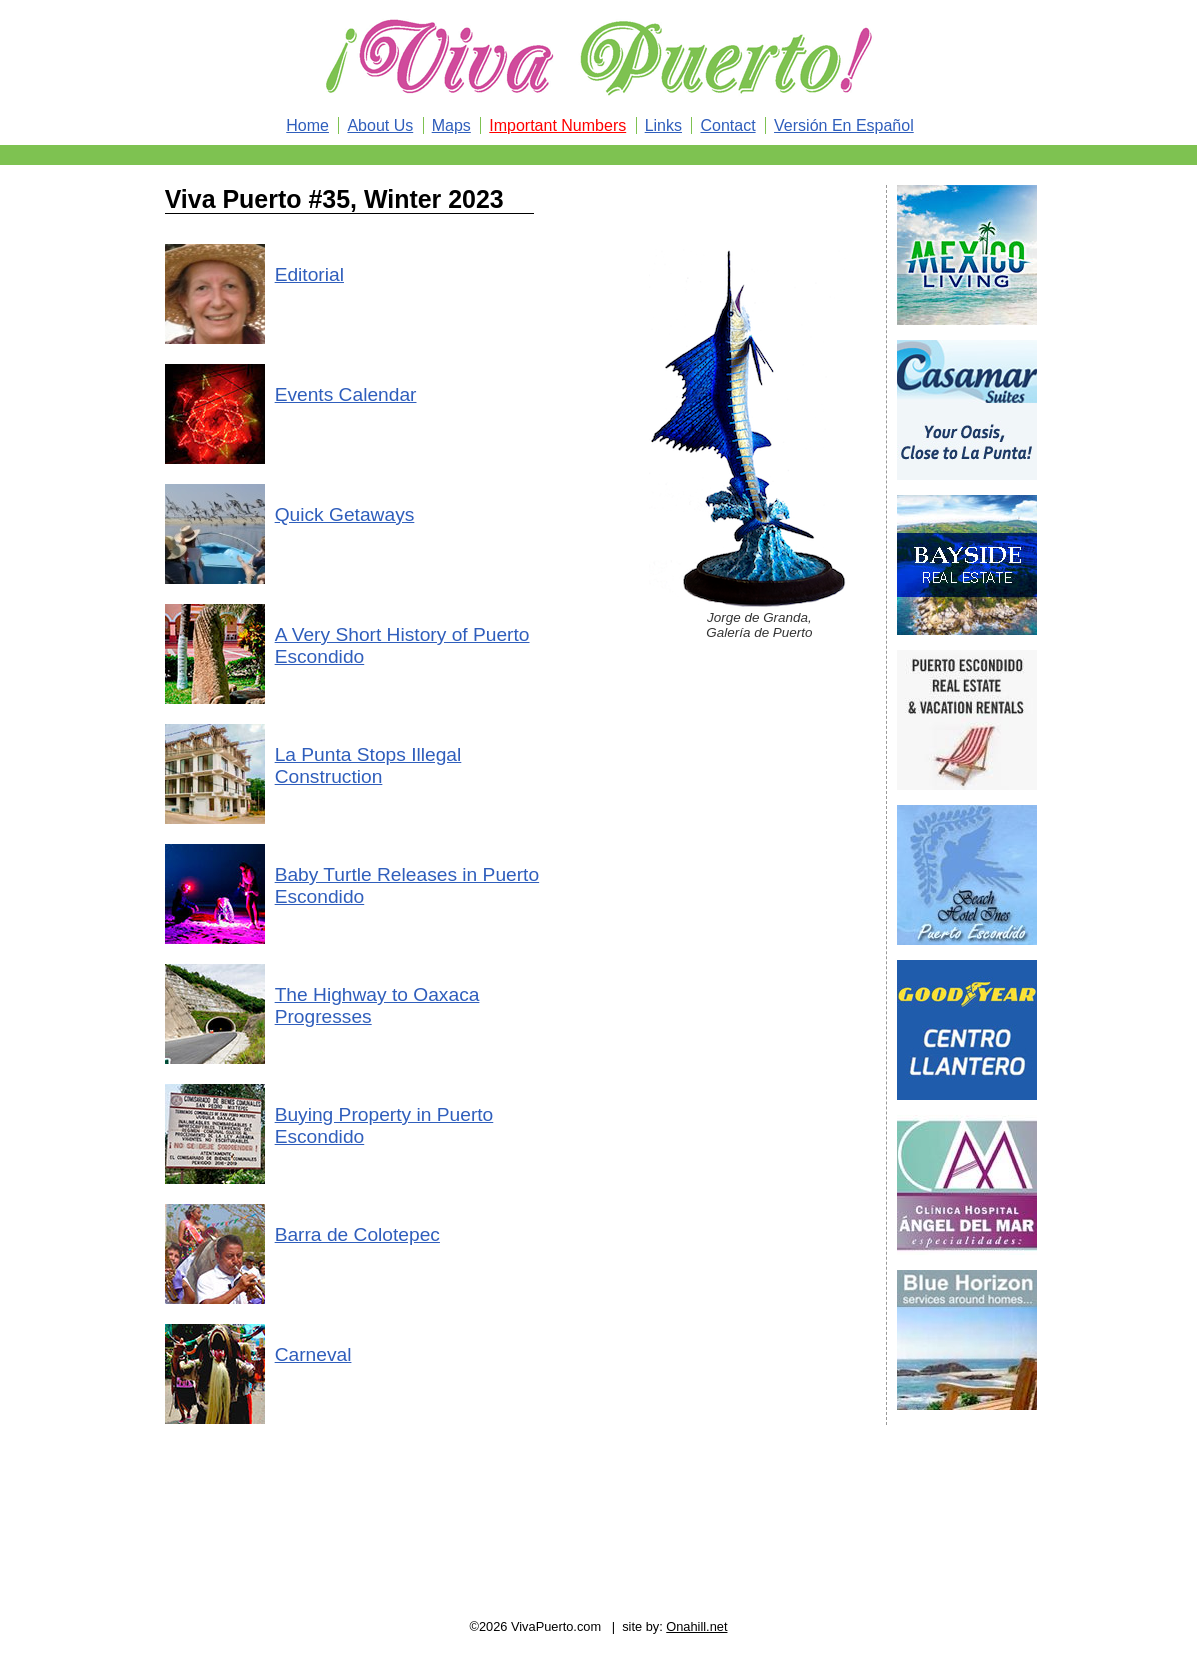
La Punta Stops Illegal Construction (368, 765)
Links (663, 125)
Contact (727, 125)
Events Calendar (346, 394)
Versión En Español (844, 125)
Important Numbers (557, 125)
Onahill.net (696, 1626)
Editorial (309, 274)
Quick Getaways (345, 514)
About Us (380, 125)
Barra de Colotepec (357, 1234)
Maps (451, 125)
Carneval (313, 1354)
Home (307, 125)
